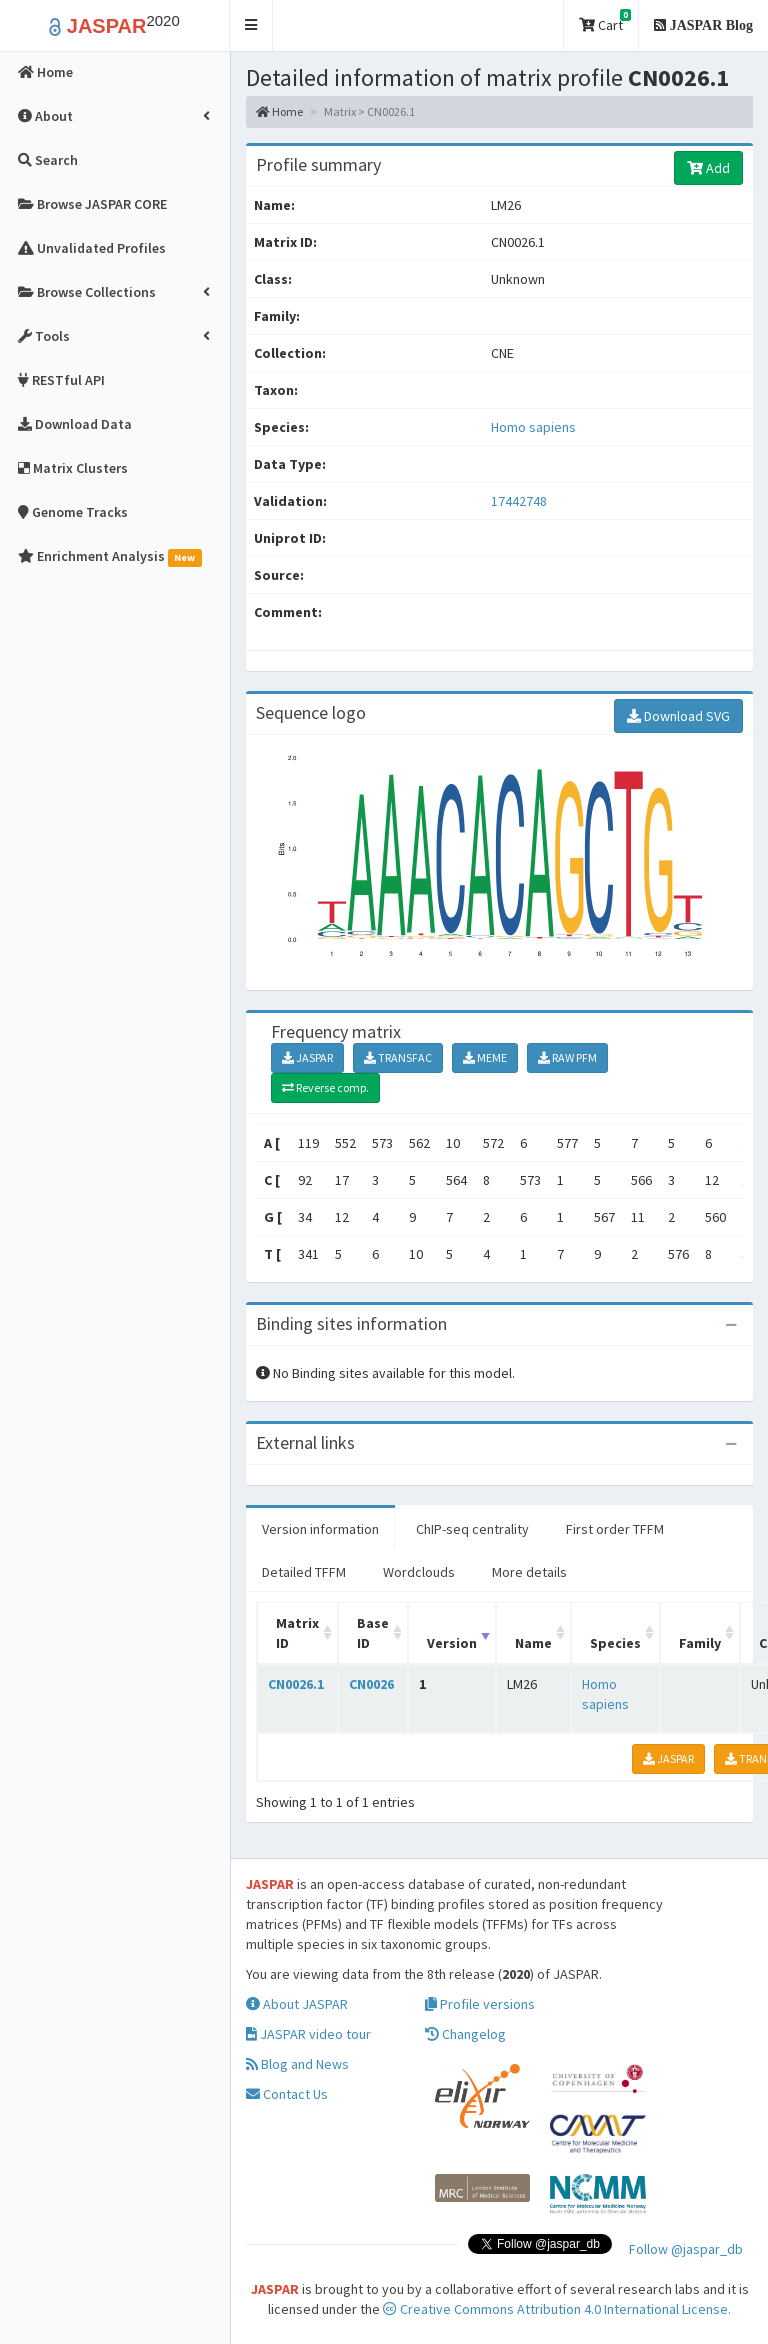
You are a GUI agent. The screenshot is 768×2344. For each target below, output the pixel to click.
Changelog (465, 2034)
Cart (605, 21)
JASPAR (307, 1057)
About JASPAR (297, 2004)
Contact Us (287, 2094)
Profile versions (480, 2004)
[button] (251, 25)
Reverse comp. (325, 1087)
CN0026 (371, 1684)
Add (708, 168)
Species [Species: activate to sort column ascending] (615, 1643)
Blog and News (297, 2064)
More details (529, 1572)
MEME (485, 1057)
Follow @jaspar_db (686, 2249)
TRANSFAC (398, 1057)
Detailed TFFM (304, 1572)
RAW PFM (567, 1057)
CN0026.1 (296, 1684)
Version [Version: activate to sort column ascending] (452, 1643)
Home (279, 111)
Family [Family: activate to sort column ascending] (700, 1643)
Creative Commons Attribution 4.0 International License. (557, 2309)
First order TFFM (615, 1529)
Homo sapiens (533, 427)
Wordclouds (419, 1572)
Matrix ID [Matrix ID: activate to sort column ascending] (297, 1633)
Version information (320, 1529)
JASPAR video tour (308, 2034)
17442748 (519, 501)
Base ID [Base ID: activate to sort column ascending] (373, 1633)
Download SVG (678, 716)
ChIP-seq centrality (472, 1529)
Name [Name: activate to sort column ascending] (533, 1643)
